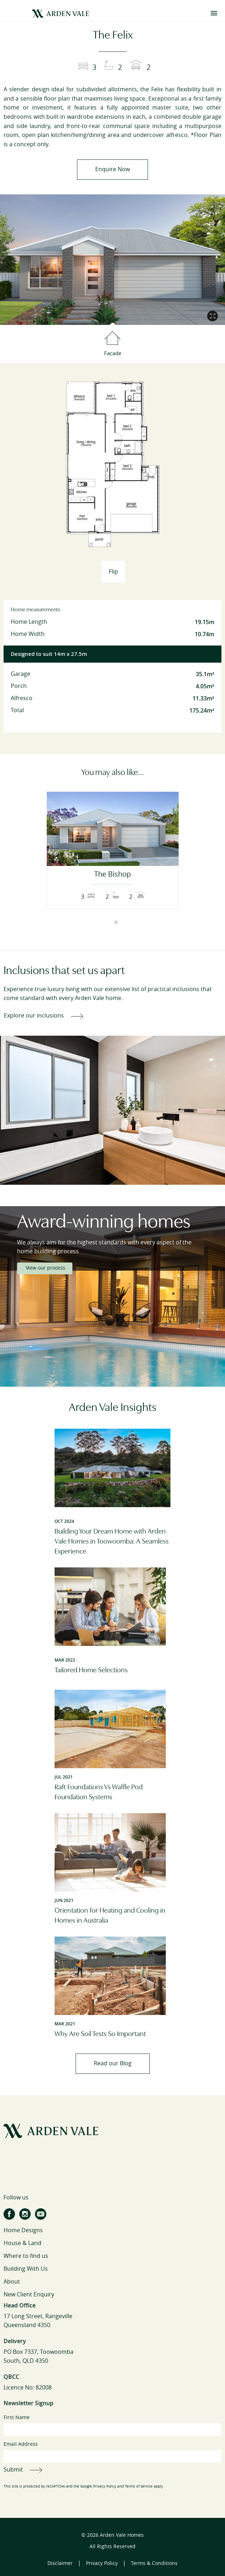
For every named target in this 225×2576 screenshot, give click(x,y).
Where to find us (26, 2256)
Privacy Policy (104, 2486)
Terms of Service (139, 2486)
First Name (112, 2425)
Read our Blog (113, 2063)
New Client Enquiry (29, 2294)
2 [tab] (116, 922)
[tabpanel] (112, 850)
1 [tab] (109, 922)
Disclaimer (60, 2563)
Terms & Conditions (154, 2563)
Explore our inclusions (34, 1015)
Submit (13, 2469)
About (12, 2281)
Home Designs (23, 2230)
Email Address (112, 2452)
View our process (45, 1268)
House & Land (22, 2243)
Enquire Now (112, 169)
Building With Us (26, 2268)
